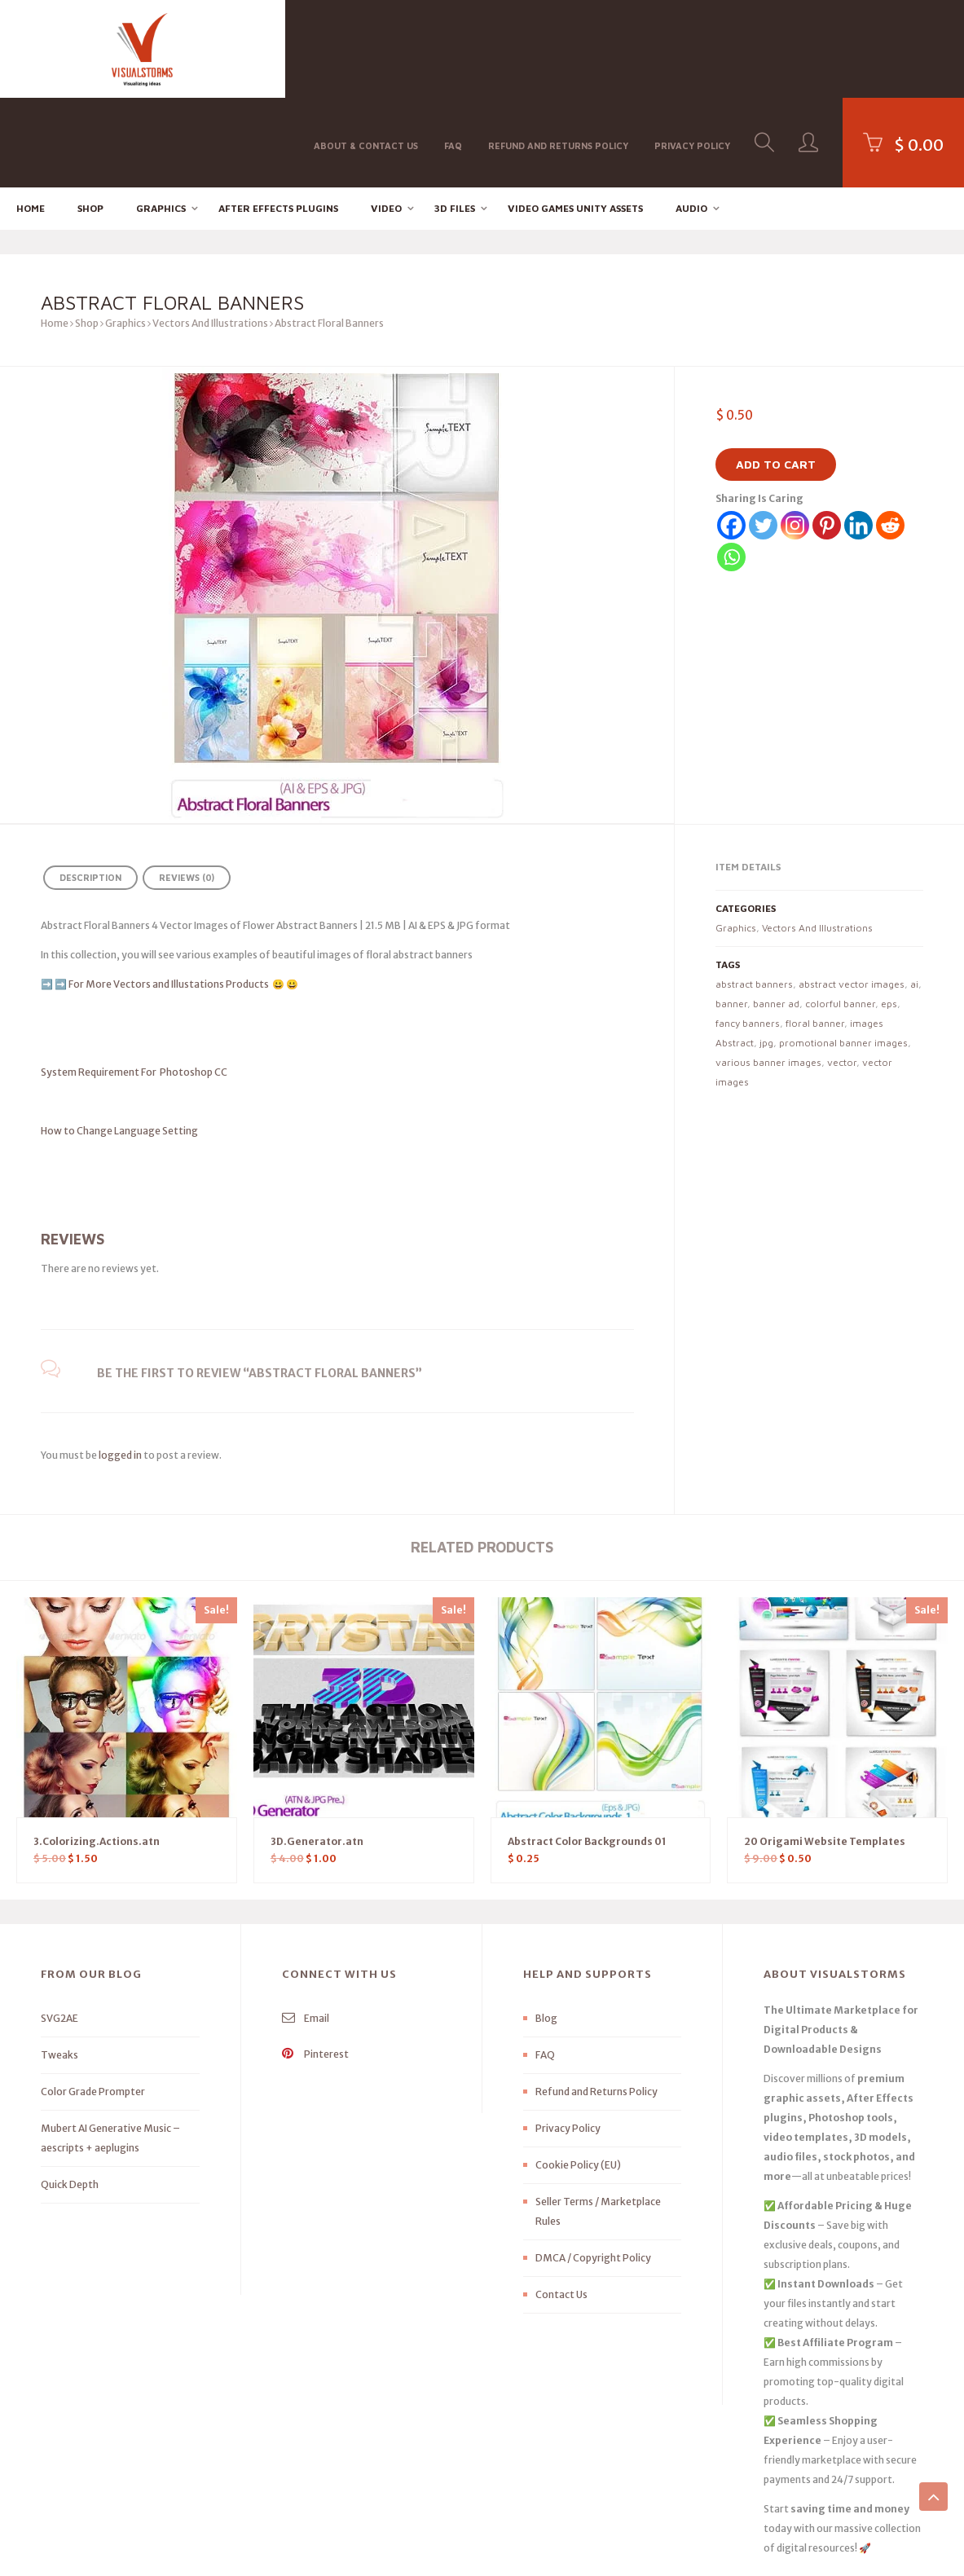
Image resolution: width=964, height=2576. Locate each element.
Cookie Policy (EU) (578, 2075)
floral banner (815, 933)
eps (889, 914)
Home (30, 118)
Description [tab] (90, 788)
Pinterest (315, 1964)
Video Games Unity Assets (575, 118)
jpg (766, 953)
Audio (691, 118)
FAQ (453, 47)
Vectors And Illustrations (210, 234)
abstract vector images (852, 894)
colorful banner (840, 914)
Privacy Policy (692, 47)
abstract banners (754, 894)
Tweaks (59, 1965)
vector (841, 973)
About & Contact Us (366, 47)
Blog (546, 1928)
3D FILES (454, 118)
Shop (90, 118)
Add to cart (776, 375)
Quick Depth (70, 2095)
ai (914, 894)
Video (386, 118)
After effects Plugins (278, 118)
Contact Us (561, 2205)
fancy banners (747, 933)
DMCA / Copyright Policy (593, 2168)
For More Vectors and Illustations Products (169, 894)
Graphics (161, 118)
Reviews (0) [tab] (186, 788)
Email (305, 1928)
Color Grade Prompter (93, 2002)
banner (731, 914)
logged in (120, 1365)
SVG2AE (59, 1928)
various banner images (768, 973)
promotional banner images (843, 953)
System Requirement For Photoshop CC (134, 982)
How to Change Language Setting (148, 1041)
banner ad (776, 914)
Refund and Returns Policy (558, 47)
